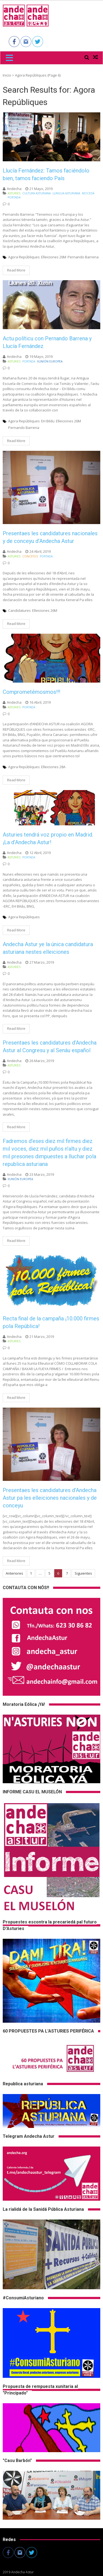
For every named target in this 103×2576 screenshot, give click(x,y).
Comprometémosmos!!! (31, 692)
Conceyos (30, 556)
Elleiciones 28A (53, 766)
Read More (16, 270)
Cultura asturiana (36, 193)
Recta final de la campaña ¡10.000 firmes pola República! (51, 1322)
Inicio (7, 75)
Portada (14, 197)
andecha (14, 188)
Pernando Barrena (83, 257)
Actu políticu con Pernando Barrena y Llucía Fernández (47, 342)
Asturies (14, 193)
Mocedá (88, 193)
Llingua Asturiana (66, 193)
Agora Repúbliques (24, 257)
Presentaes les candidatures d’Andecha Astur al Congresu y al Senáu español (49, 1046)
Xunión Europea (49, 361)
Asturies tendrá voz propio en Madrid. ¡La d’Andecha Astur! (48, 838)
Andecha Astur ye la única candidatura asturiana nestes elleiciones (48, 948)
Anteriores (14, 1573)
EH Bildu (47, 421)
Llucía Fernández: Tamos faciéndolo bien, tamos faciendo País (46, 174)
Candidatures (19, 610)
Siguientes (83, 1573)
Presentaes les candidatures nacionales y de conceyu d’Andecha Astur (50, 537)
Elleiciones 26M (53, 257)
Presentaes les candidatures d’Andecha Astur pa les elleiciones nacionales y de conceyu (50, 1498)
